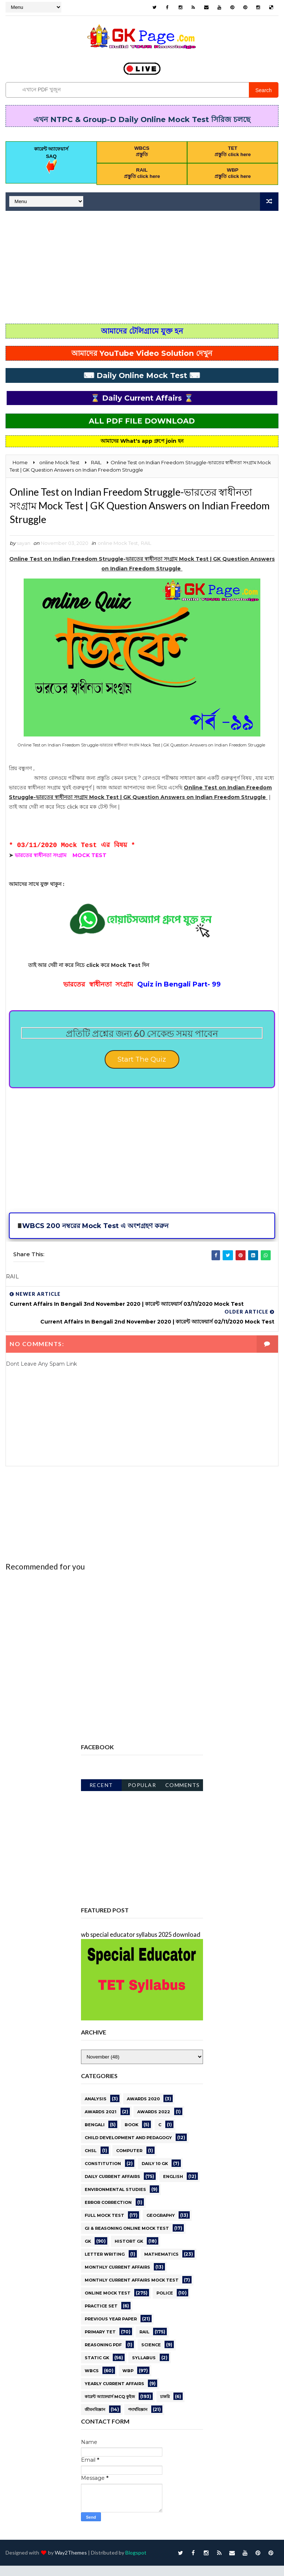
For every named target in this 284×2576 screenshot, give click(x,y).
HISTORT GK (129, 2251)
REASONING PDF (103, 2355)
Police (164, 2303)
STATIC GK (97, 2368)
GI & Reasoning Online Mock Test (127, 2238)
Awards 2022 (153, 2122)
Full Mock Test (104, 2225)
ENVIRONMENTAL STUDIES (115, 2199)
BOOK (131, 2135)
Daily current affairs (112, 2186)
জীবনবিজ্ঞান (95, 2419)
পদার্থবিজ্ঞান (138, 2419)
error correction (108, 2212)
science (151, 2355)
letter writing (105, 2264)
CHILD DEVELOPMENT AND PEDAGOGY (128, 2148)
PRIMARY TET (100, 2342)
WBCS (92, 2381)
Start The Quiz (141, 1068)
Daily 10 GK (155, 2174)
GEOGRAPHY (160, 2225)
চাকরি (165, 2407)
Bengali (95, 2135)
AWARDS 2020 (143, 2109)
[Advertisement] (142, 267)
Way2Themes (71, 2563)
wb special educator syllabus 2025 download (140, 1944)
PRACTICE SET (101, 2316)
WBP (127, 2381)
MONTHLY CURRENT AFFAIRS (117, 2277)
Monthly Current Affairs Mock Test (132, 2290)
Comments (182, 1795)
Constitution (103, 2174)
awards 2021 (100, 2122)
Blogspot (135, 2563)
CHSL (91, 2161)
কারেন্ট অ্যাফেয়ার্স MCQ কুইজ (110, 2407)
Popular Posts (142, 1796)
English (173, 2186)
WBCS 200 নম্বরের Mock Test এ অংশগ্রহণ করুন (95, 1236)
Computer (129, 2161)
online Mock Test (118, 549)
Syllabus (144, 2368)
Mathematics (161, 2264)
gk (88, 2251)
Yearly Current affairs (114, 2394)
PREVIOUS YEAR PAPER (111, 2329)
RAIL (146, 549)
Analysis (95, 2109)
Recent (101, 1795)
